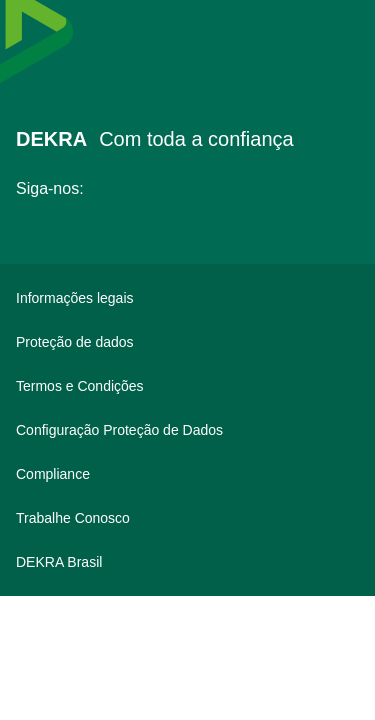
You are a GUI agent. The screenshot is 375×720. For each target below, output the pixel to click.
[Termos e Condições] (187, 386)
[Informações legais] (187, 298)
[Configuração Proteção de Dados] (187, 430)
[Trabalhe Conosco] (187, 518)
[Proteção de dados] (187, 342)
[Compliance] (187, 474)
